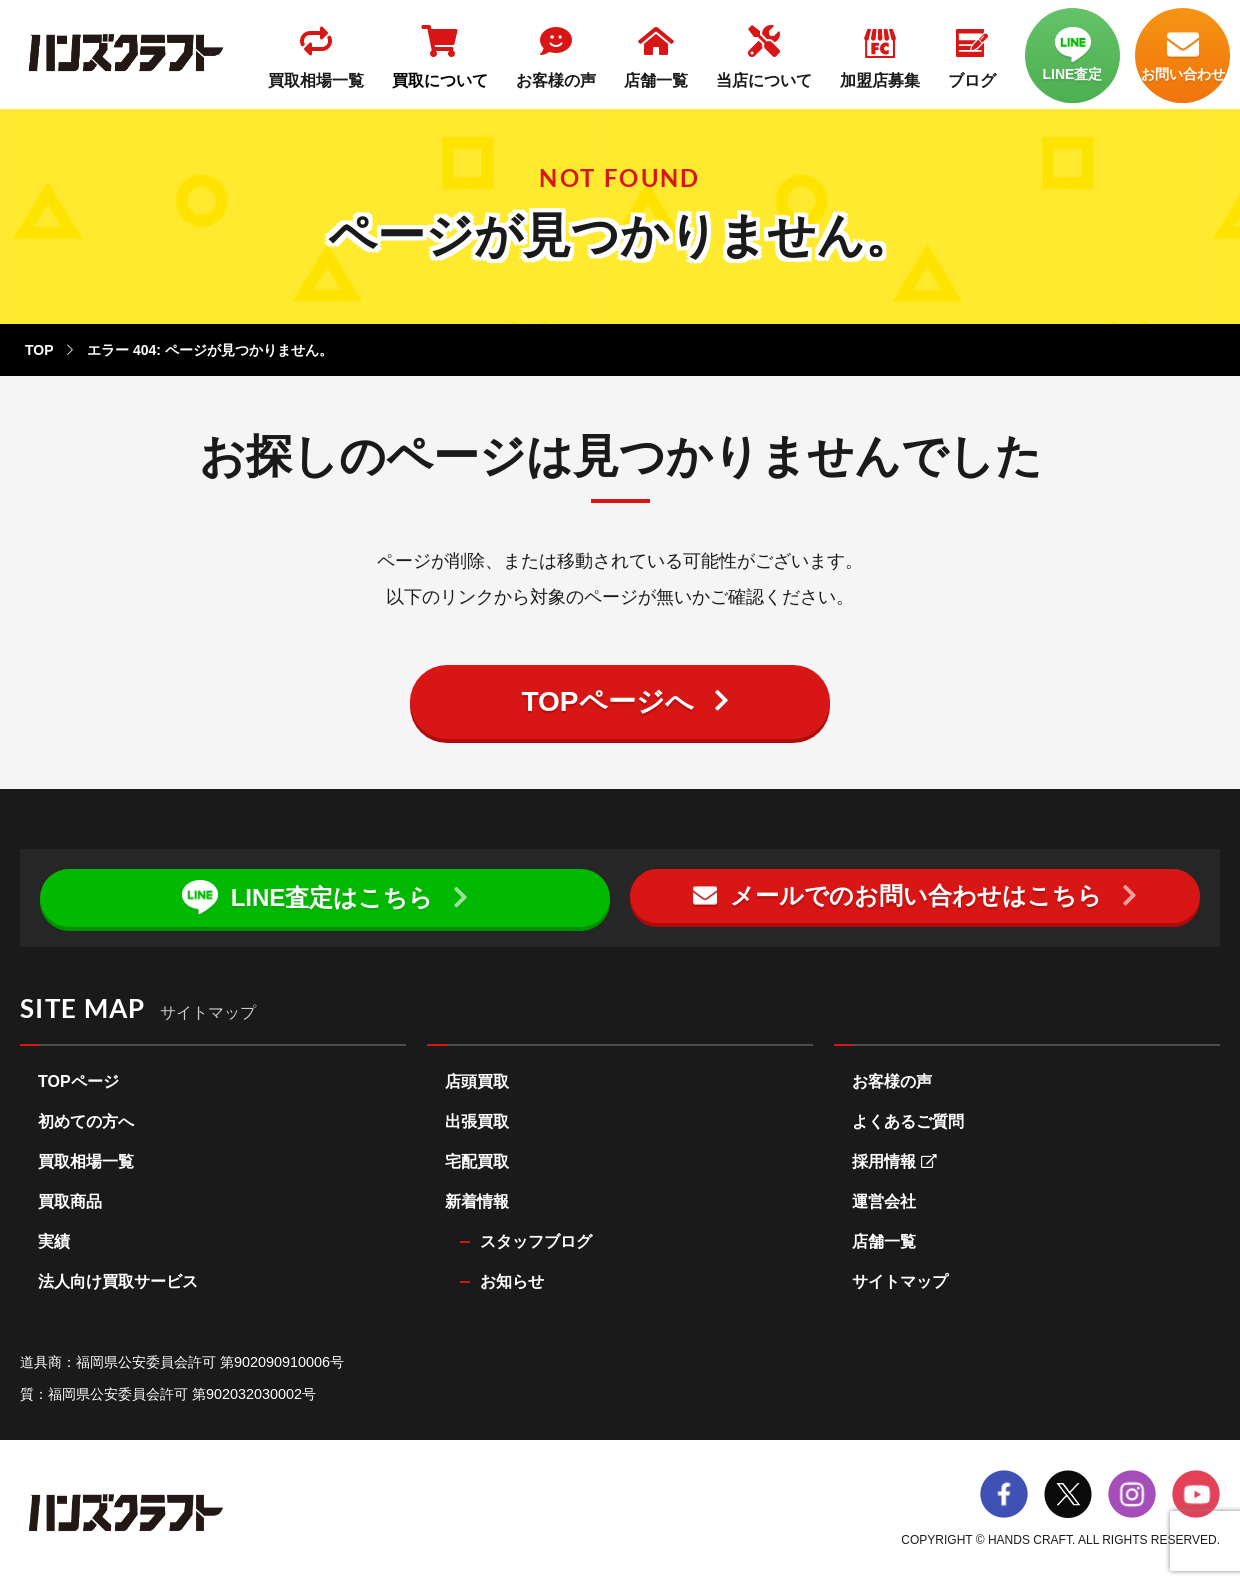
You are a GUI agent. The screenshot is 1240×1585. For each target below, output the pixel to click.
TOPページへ (607, 701)
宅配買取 (477, 1161)
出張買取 (477, 1121)
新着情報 (477, 1201)
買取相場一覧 (86, 1161)
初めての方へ (86, 1121)
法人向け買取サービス (118, 1281)
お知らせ (512, 1281)
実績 (54, 1241)
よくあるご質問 (908, 1121)
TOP (39, 350)
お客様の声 (892, 1081)
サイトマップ (900, 1281)
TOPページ (78, 1081)
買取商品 (70, 1201)
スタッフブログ (536, 1241)
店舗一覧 (884, 1241)
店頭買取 (477, 1081)
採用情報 (894, 1161)
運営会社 (884, 1201)
